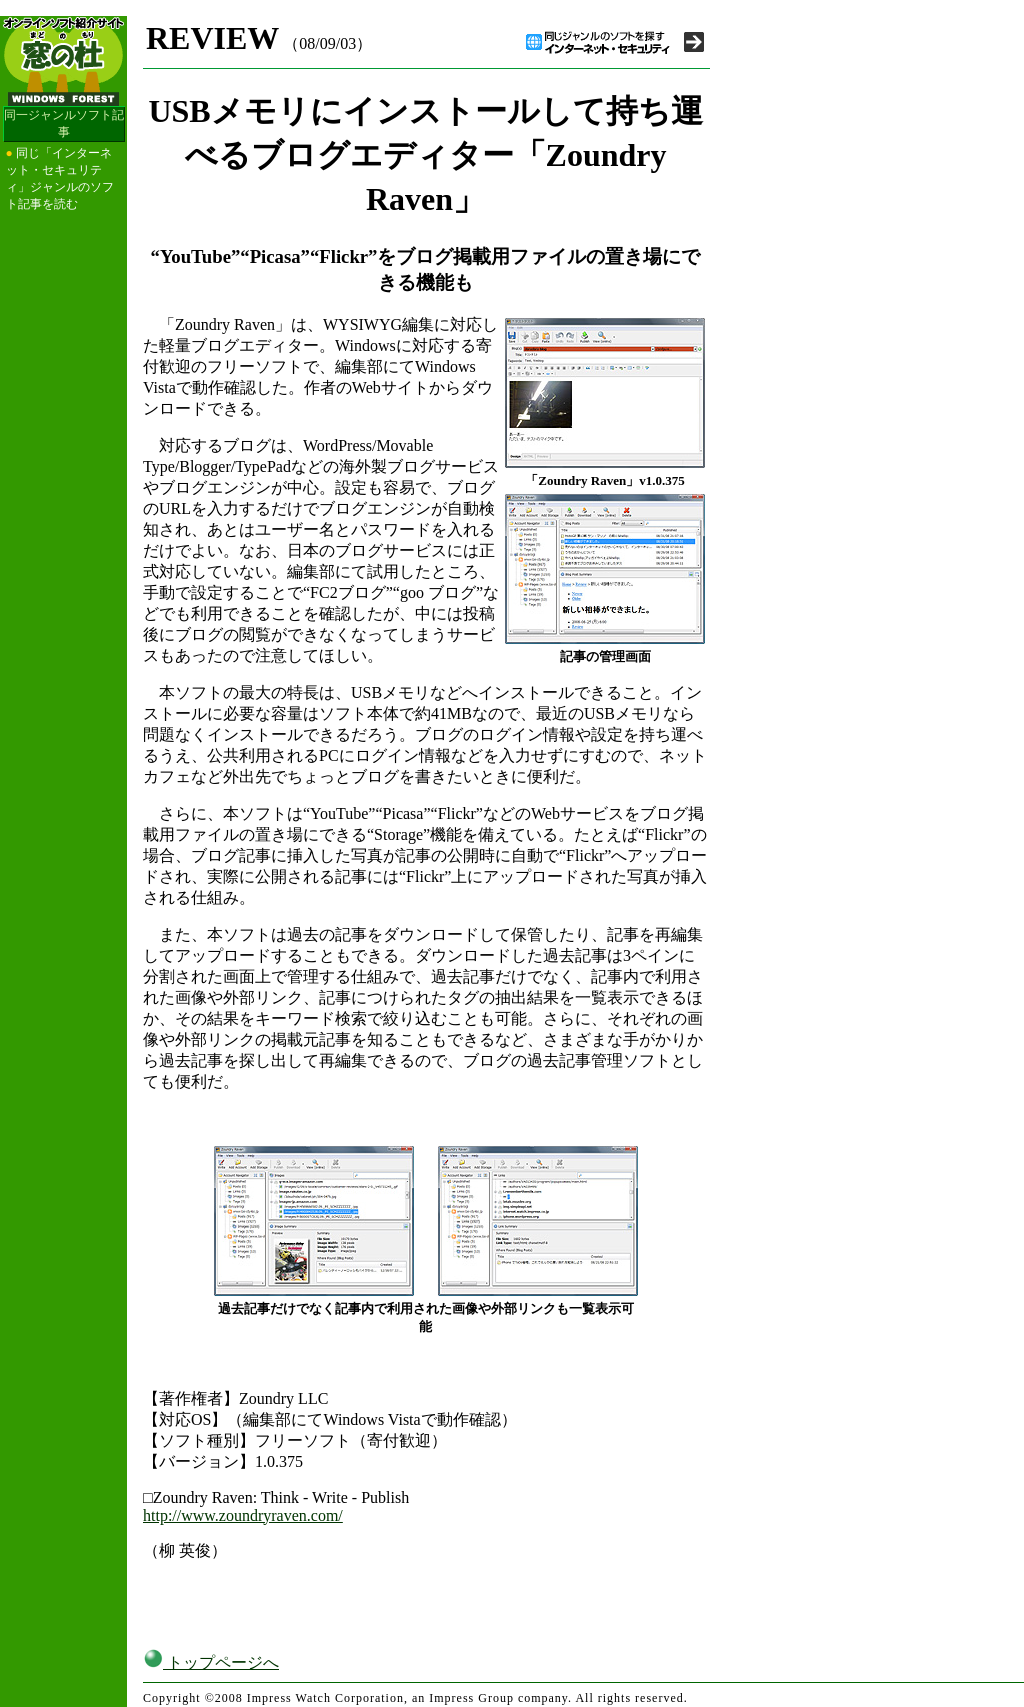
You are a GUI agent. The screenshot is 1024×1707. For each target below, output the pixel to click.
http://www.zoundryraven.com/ (243, 1515)
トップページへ (211, 1662)
